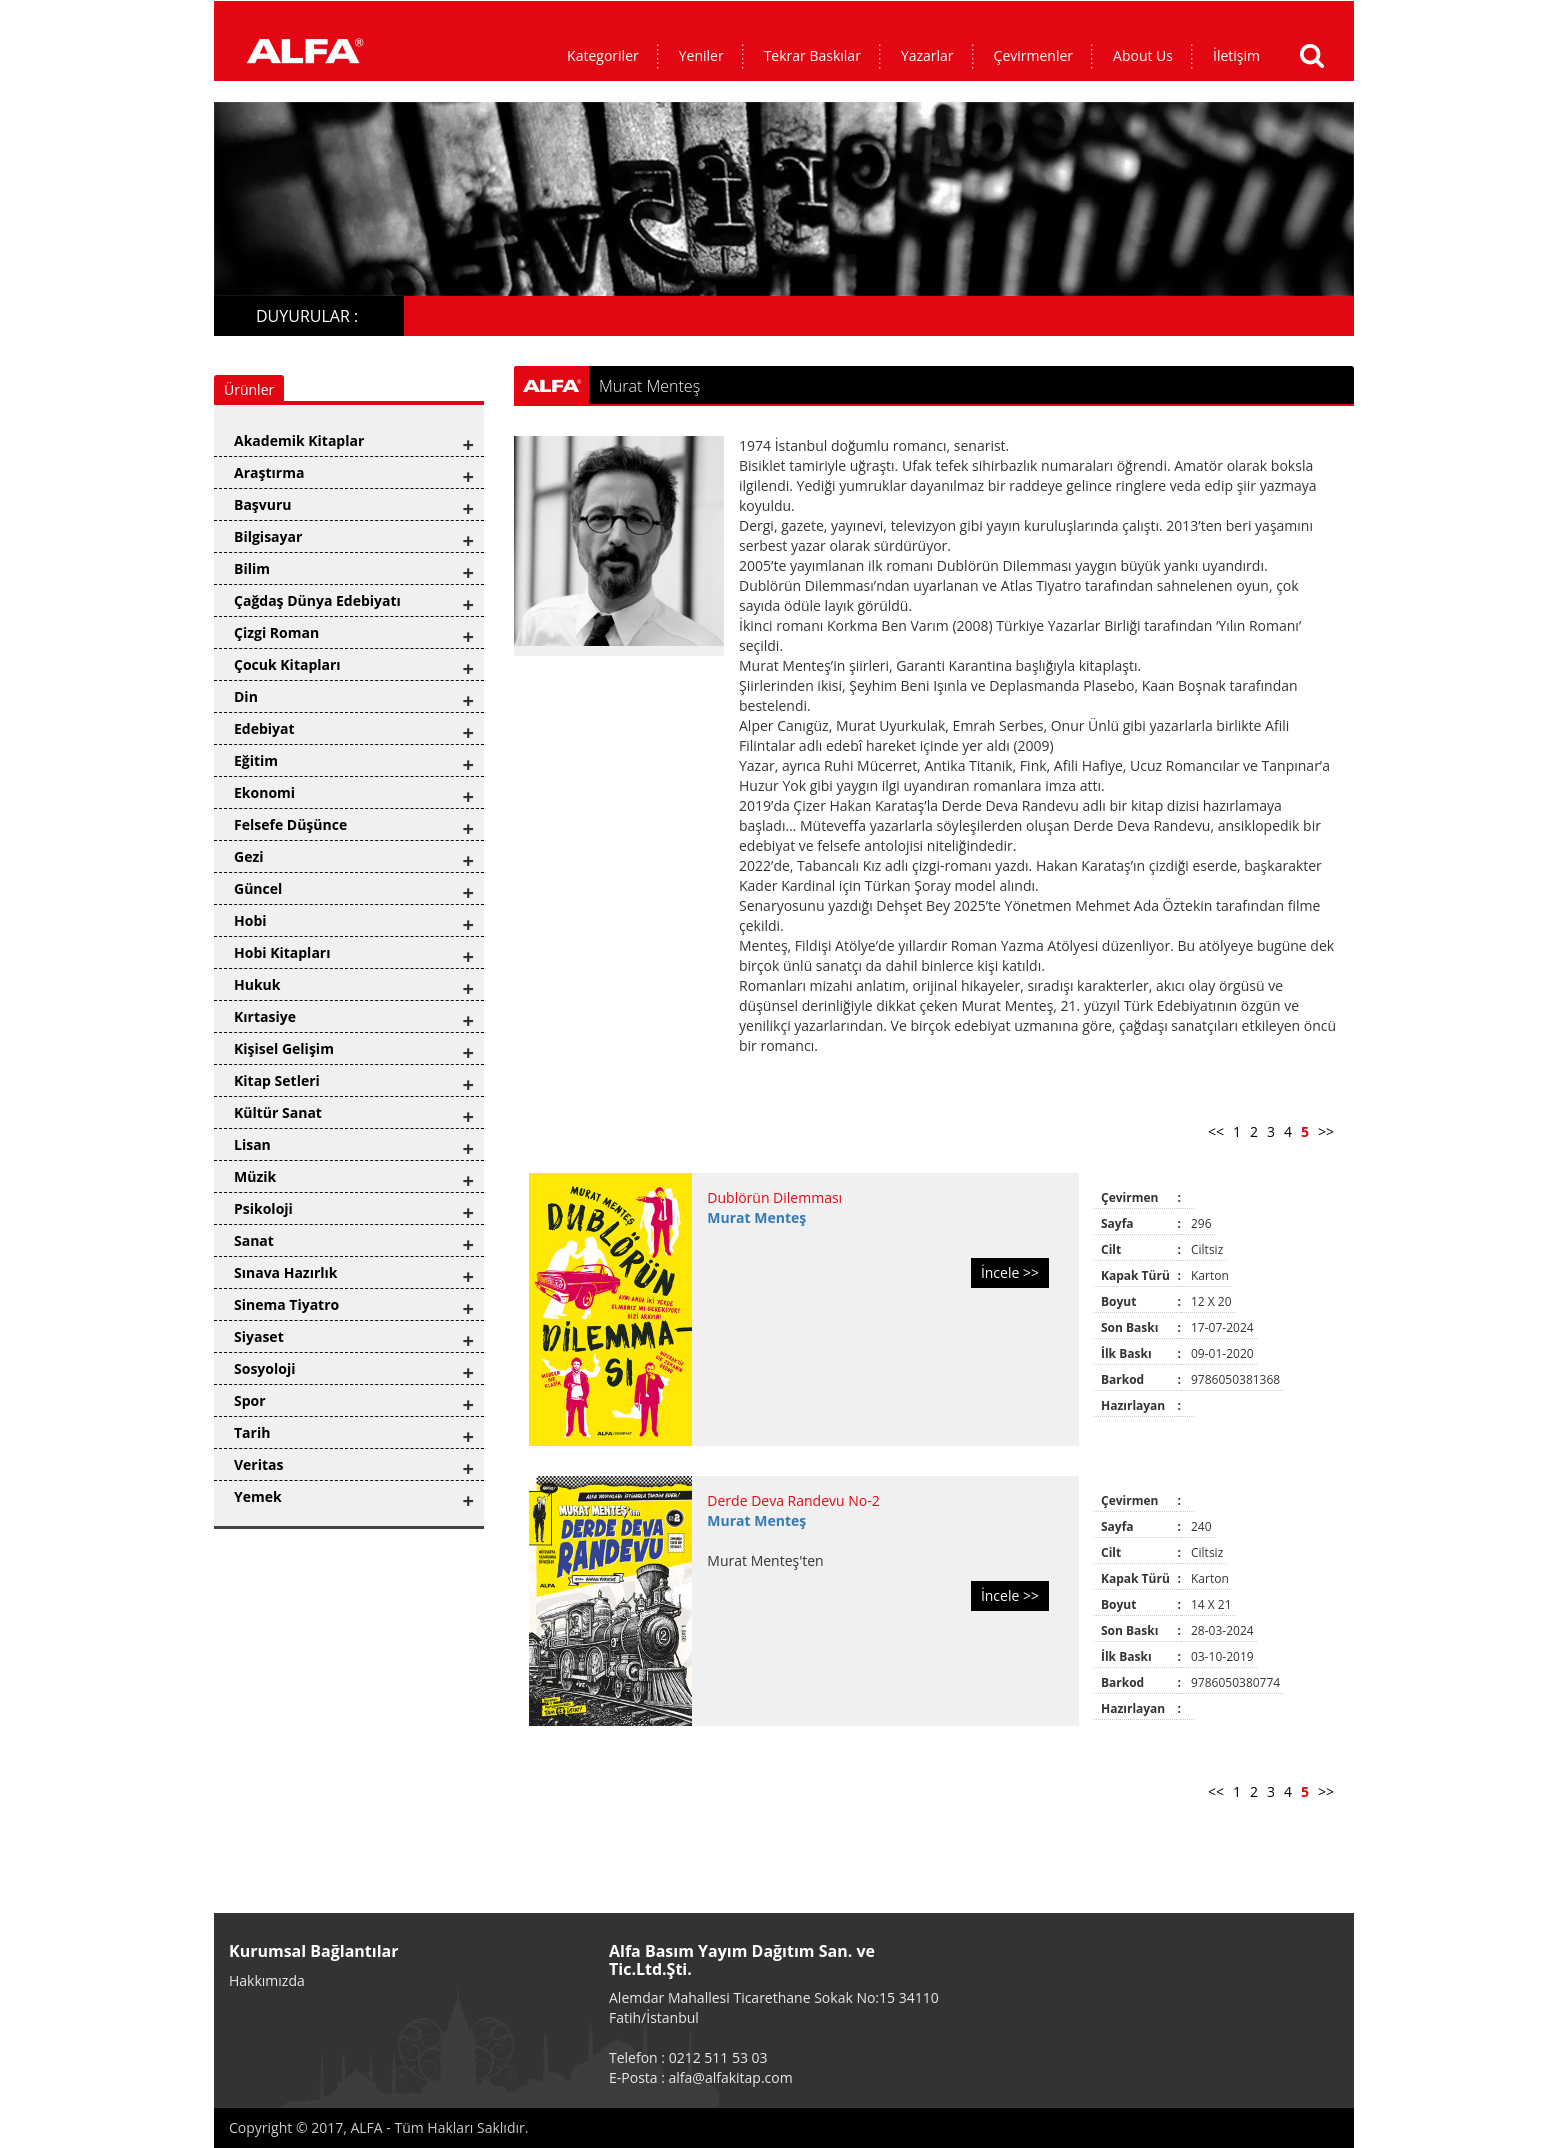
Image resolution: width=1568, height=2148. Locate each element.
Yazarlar (927, 55)
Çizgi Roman (276, 632)
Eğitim (256, 760)
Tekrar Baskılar (812, 55)
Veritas (259, 1464)
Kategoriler (603, 55)
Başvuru (263, 504)
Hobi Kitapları (282, 952)
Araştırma (269, 472)
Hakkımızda (267, 1980)
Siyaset (259, 1336)
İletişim (1236, 55)
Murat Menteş (756, 1217)
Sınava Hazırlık (286, 1272)
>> (1326, 1131)
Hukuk (257, 984)
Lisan (252, 1144)
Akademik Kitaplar (299, 440)
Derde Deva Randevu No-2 (793, 1500)
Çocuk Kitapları (287, 664)
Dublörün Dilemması (774, 1197)
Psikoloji (263, 1208)
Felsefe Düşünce (290, 824)
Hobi (250, 920)
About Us (1143, 55)
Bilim (252, 568)
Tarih (252, 1432)
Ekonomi (264, 792)
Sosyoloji (264, 1368)
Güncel (258, 888)
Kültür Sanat (278, 1112)
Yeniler (701, 55)
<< (1216, 1131)
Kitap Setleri (277, 1080)
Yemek (258, 1496)
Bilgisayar (268, 536)
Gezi (249, 856)
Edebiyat (264, 728)
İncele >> (1010, 1272)
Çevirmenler (1033, 55)
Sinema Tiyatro (286, 1304)
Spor (250, 1400)
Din (246, 696)
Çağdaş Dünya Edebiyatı (317, 600)
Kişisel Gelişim (284, 1048)
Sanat (254, 1240)
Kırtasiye (265, 1016)
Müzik (255, 1176)
